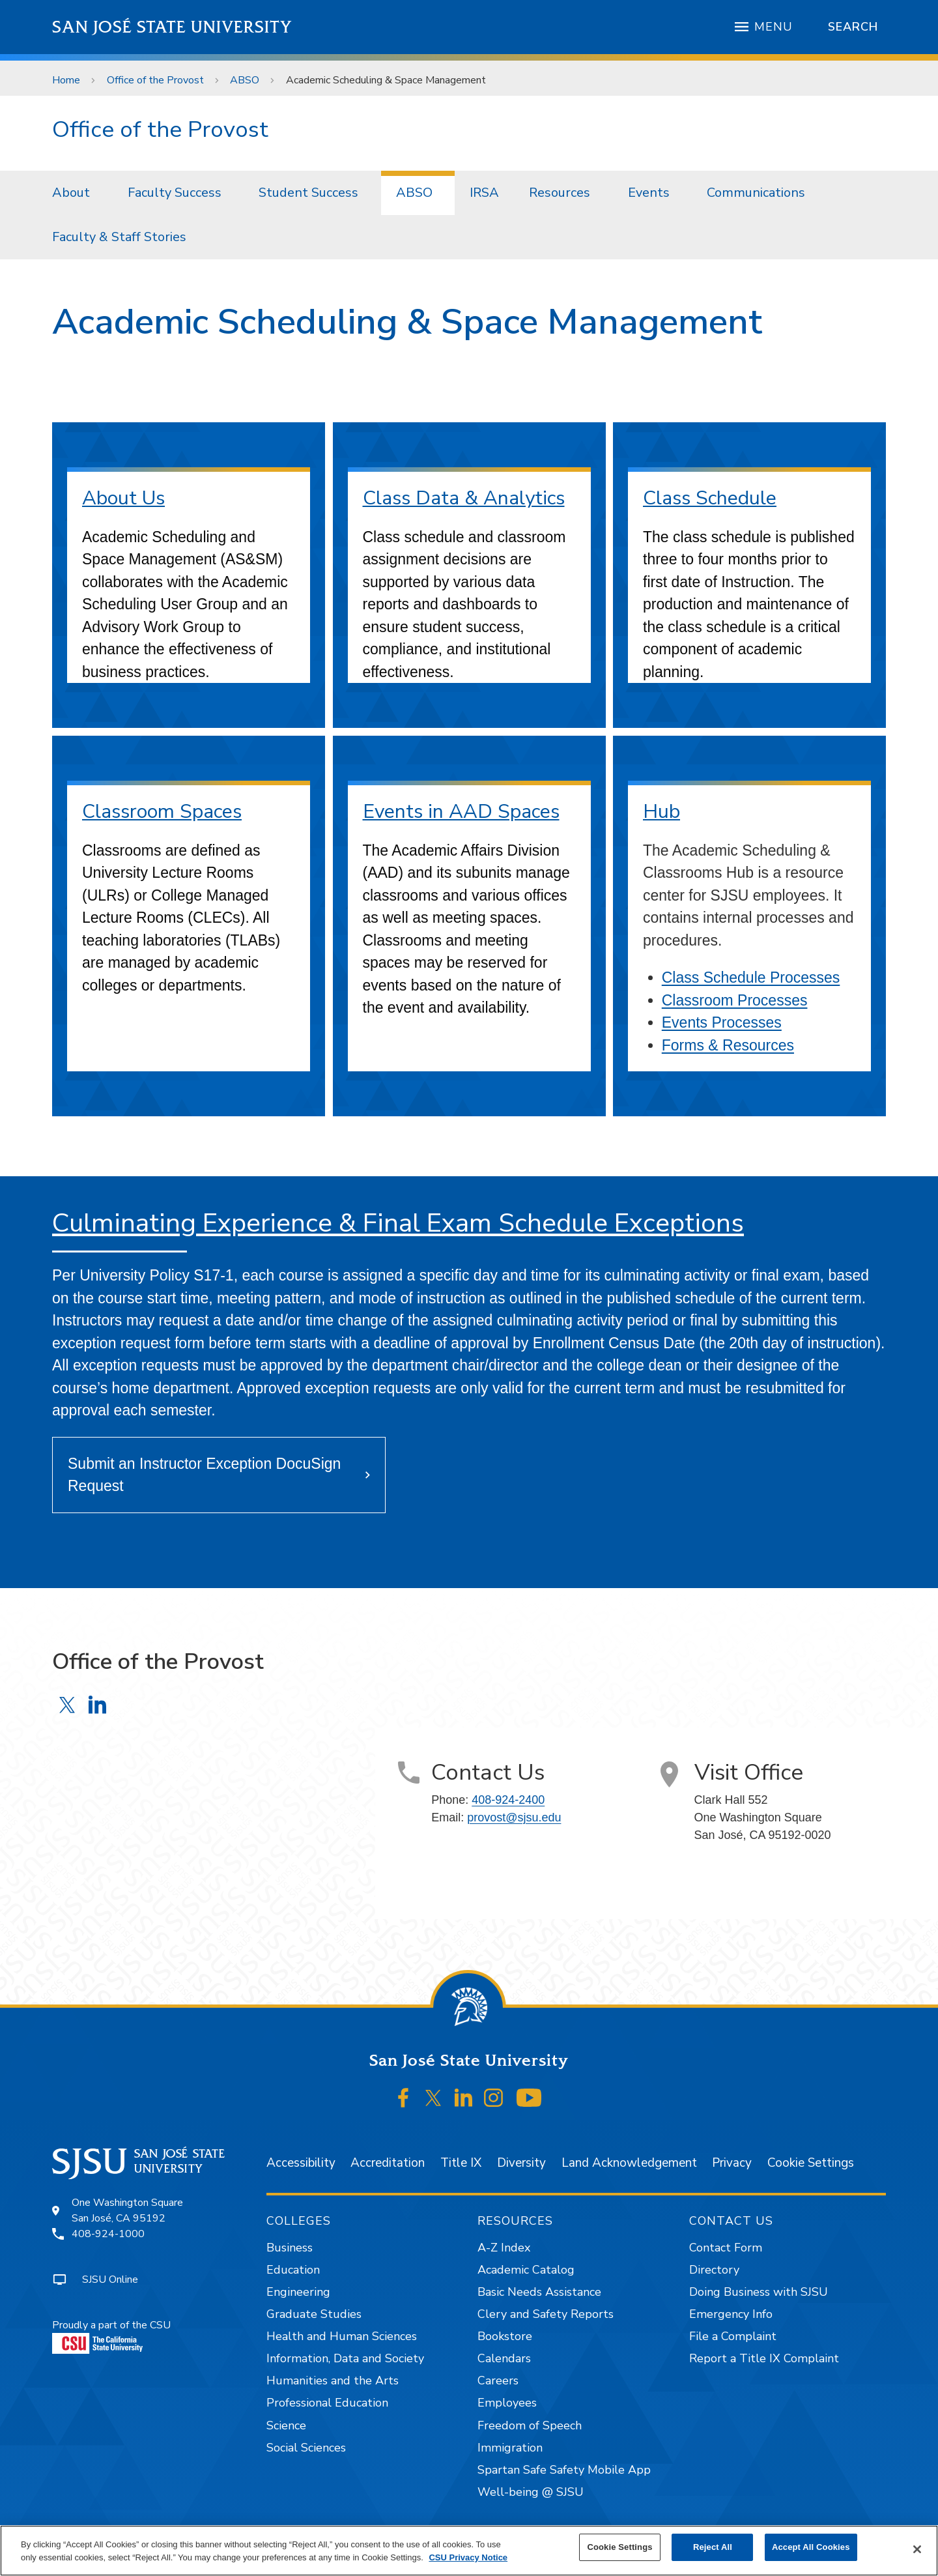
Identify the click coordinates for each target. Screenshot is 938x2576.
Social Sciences (306, 2447)
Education (293, 2270)
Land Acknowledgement (629, 2162)
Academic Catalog (526, 2270)
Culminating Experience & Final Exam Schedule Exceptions (398, 1223)
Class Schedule (709, 498)
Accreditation (387, 2162)
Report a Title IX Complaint (764, 2358)
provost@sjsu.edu (514, 1817)
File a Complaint (732, 2336)
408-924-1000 (108, 2234)
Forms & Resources (728, 1045)
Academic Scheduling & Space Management (386, 80)
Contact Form (725, 2247)
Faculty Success (174, 192)
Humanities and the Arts (332, 2380)
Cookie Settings (810, 2162)
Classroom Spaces (162, 811)
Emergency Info (731, 2314)
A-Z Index (503, 2247)
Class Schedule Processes (751, 977)
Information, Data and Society (345, 2358)
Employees (507, 2402)
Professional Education (327, 2402)
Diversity (521, 2162)
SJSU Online (110, 2279)
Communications (756, 192)
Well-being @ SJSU (530, 2492)
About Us (123, 498)
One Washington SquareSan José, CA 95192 (127, 2210)
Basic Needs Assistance (539, 2292)
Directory (714, 2270)
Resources (559, 192)
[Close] (917, 2549)
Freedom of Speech (529, 2425)
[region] (469, 2550)
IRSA (484, 192)
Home (66, 80)
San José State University (172, 27)
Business (289, 2247)
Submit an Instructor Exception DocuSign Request (204, 1475)
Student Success (308, 192)
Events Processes (722, 1022)
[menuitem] (75, 193)
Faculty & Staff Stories (119, 237)
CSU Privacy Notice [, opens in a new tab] (468, 2557)
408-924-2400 (508, 1799)
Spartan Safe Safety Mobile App (564, 2470)
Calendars (504, 2358)
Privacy (732, 2162)
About (71, 192)
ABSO (244, 80)
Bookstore (504, 2336)
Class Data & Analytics (464, 498)
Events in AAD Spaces (461, 811)
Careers (498, 2380)
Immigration (510, 2447)
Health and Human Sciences (341, 2336)
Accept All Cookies (811, 2547)
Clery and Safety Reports (545, 2314)
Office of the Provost (155, 80)
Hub (661, 811)
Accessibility (300, 2162)
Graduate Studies (314, 2314)
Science (286, 2425)
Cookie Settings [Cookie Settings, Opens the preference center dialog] (619, 2547)
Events (649, 192)
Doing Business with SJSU (758, 2292)
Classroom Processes (735, 1000)
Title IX (460, 2162)
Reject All (712, 2547)
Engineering (298, 2292)
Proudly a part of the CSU (111, 2336)
